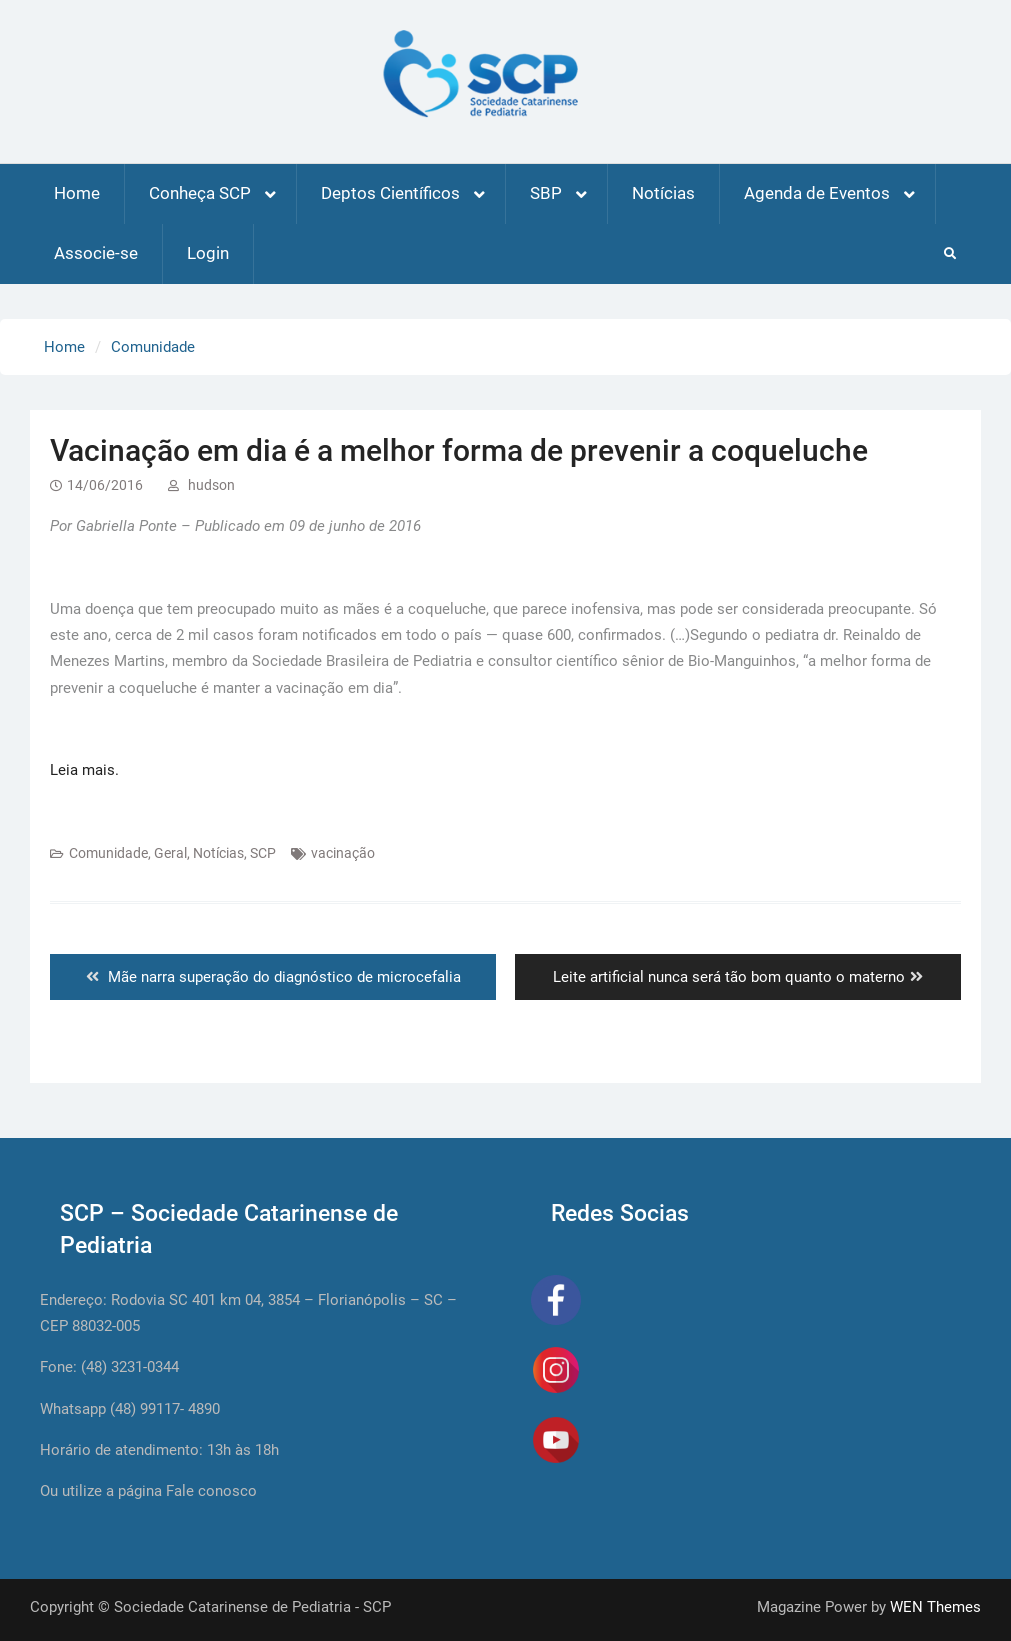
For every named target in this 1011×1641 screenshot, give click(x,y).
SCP (263, 853)
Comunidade (108, 853)
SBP (546, 193)
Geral (170, 853)
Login (208, 253)
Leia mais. (84, 770)
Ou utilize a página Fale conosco (148, 1491)
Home (77, 193)
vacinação (343, 853)
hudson (211, 485)
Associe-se (96, 253)
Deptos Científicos (390, 193)
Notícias (663, 193)
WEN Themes (935, 1607)
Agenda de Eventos (817, 193)
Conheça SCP (200, 193)
